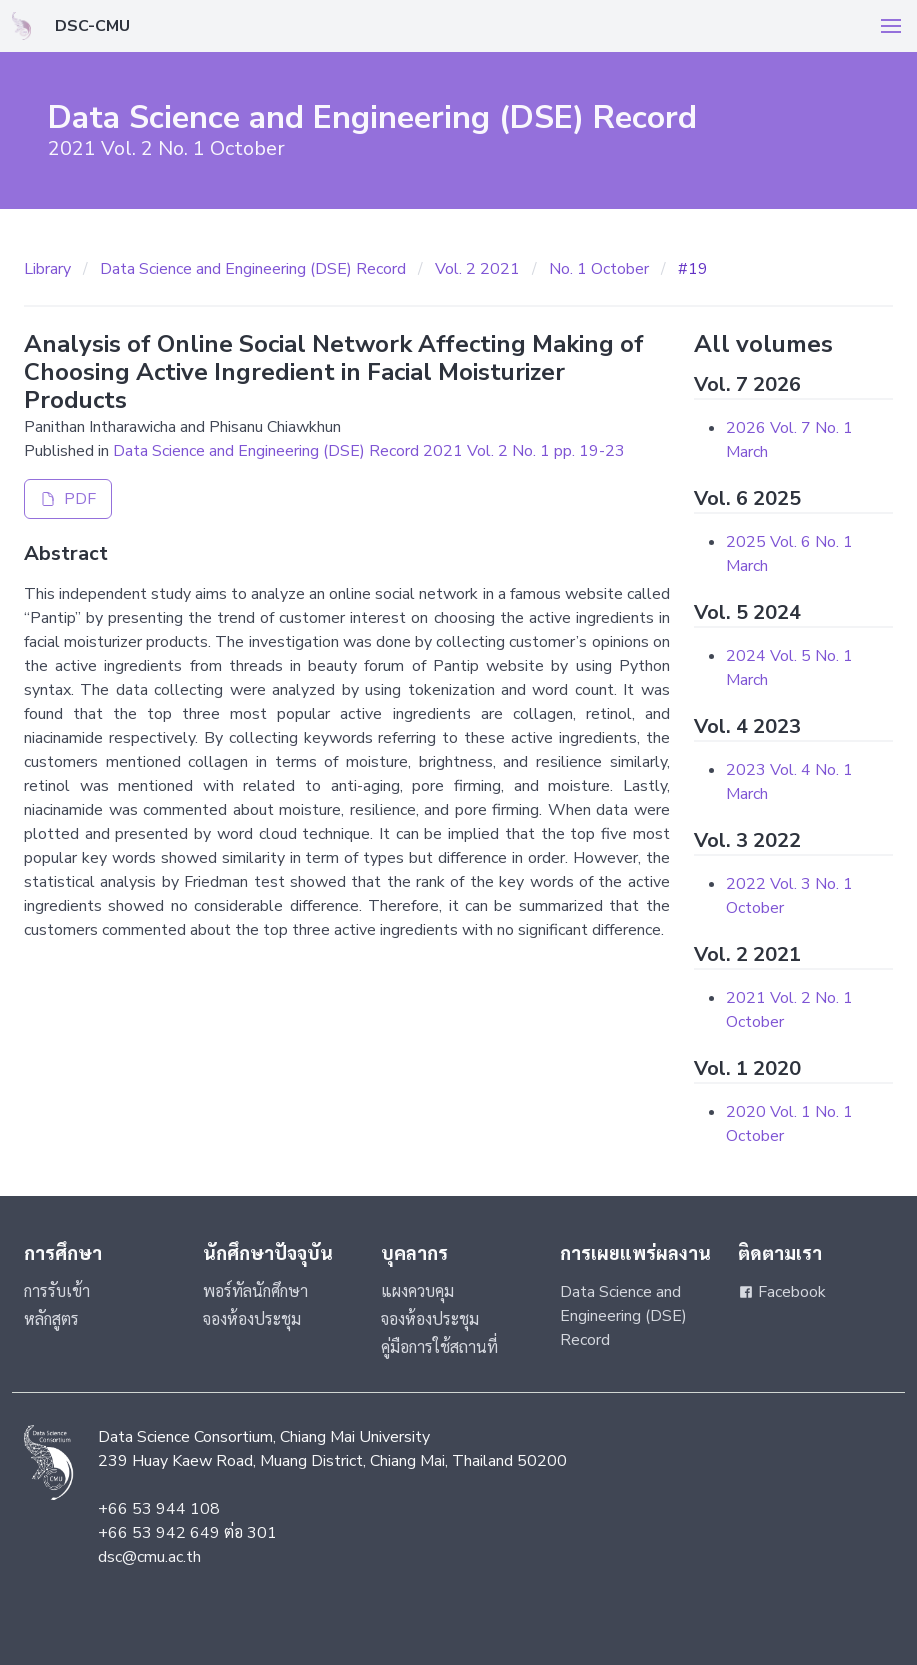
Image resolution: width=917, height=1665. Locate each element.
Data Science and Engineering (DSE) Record (253, 269)
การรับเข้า (57, 1292)
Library (47, 269)
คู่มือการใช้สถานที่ (439, 1348)
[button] (891, 26)
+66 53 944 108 (159, 1509)
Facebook (782, 1292)
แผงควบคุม (417, 1292)
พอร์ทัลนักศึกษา (255, 1292)
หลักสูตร (51, 1320)
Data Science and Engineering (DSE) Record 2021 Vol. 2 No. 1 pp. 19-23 (369, 451)
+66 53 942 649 (159, 1533)
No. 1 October (599, 269)
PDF (68, 499)
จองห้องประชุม (252, 1320)
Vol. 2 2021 (477, 269)
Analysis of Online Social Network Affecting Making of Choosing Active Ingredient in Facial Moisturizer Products (334, 372)
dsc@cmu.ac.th (149, 1557)
